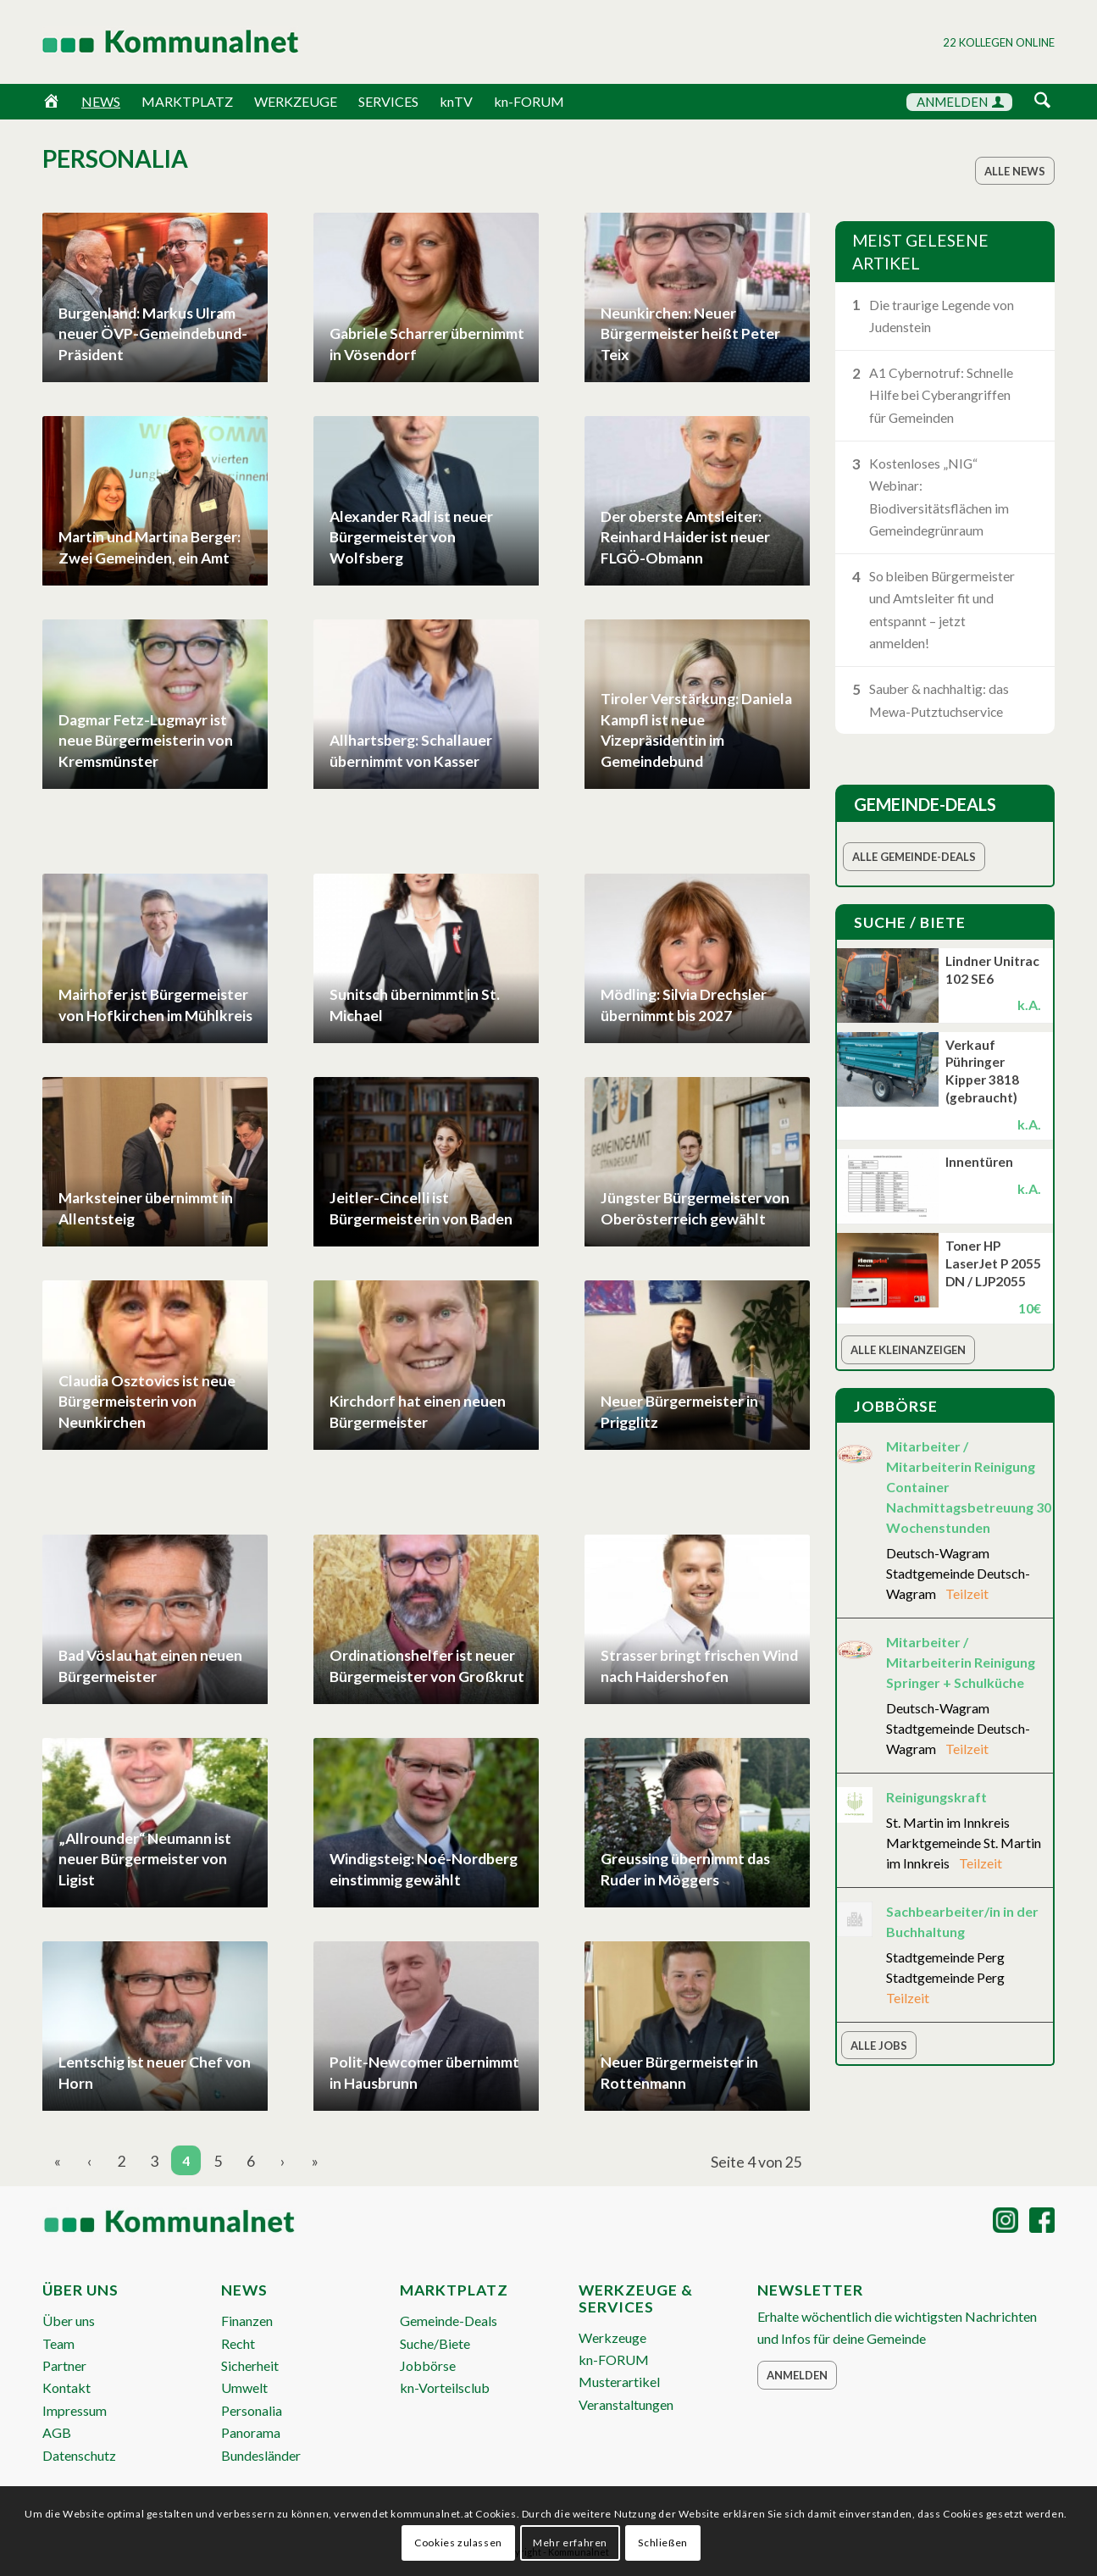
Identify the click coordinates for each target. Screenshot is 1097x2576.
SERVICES (388, 101)
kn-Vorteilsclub (445, 2387)
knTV (456, 101)
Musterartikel (619, 2381)
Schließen (662, 2542)
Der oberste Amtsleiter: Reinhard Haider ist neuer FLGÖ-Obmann (685, 537)
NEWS (100, 101)
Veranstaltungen (626, 2404)
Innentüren (979, 1161)
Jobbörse (428, 2365)
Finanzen (247, 2320)
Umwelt (244, 2387)
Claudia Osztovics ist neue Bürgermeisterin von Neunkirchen (146, 1401)
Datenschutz (79, 2455)
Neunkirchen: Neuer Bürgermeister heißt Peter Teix (690, 334)
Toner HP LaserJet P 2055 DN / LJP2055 (993, 1263)
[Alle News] (1015, 171)
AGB (56, 2432)
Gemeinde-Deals (448, 2320)
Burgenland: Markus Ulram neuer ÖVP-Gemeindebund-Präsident (152, 334)
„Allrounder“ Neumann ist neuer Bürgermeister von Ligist (144, 1859)
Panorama (250, 2432)
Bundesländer (261, 2455)
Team (58, 2343)
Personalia (251, 2410)
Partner (64, 2365)
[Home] (51, 101)
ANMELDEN (960, 101)
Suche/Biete (435, 2343)
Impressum (74, 2410)
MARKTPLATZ (187, 101)
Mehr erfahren (570, 2542)
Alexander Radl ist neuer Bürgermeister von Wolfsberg (411, 537)
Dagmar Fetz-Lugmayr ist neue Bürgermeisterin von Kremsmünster (145, 740)
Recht (238, 2343)
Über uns (68, 2320)
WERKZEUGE (295, 101)
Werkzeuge (612, 2337)
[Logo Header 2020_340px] (149, 41)
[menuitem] (1042, 103)
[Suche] (1042, 101)
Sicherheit (250, 2365)
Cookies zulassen (458, 2542)
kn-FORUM (529, 101)
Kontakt (66, 2387)
